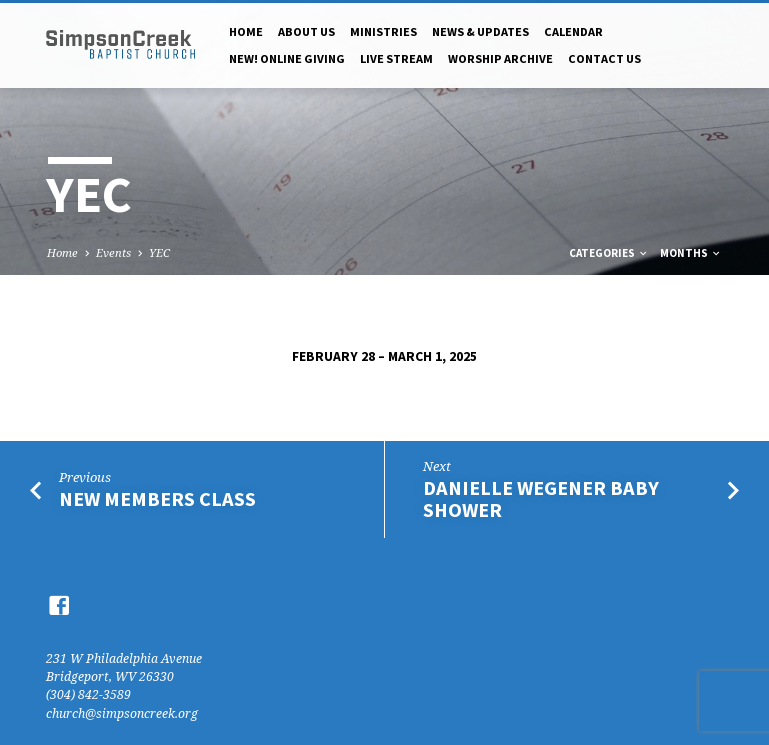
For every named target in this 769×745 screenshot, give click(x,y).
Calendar (573, 31)
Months (691, 253)
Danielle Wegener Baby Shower (541, 499)
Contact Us (604, 58)
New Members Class (157, 499)
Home (246, 31)
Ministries (383, 31)
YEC (159, 252)
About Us (306, 31)
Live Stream (396, 58)
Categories (609, 253)
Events (113, 252)
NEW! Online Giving (287, 58)
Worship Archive (500, 58)
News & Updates (480, 31)
